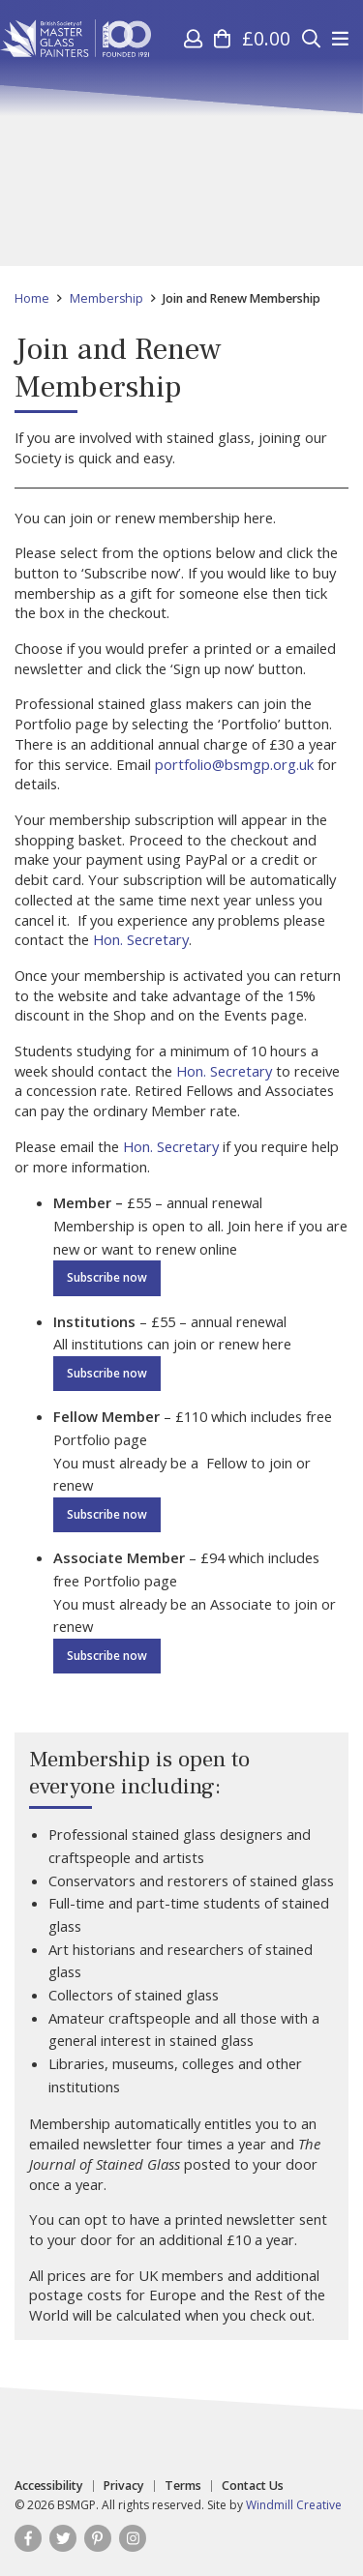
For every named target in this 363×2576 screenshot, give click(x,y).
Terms (183, 2486)
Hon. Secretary (141, 939)
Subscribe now (107, 1277)
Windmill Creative (294, 2505)
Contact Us (253, 2486)
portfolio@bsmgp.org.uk (234, 764)
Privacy (124, 2486)
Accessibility (49, 2486)
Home (32, 298)
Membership (106, 298)
